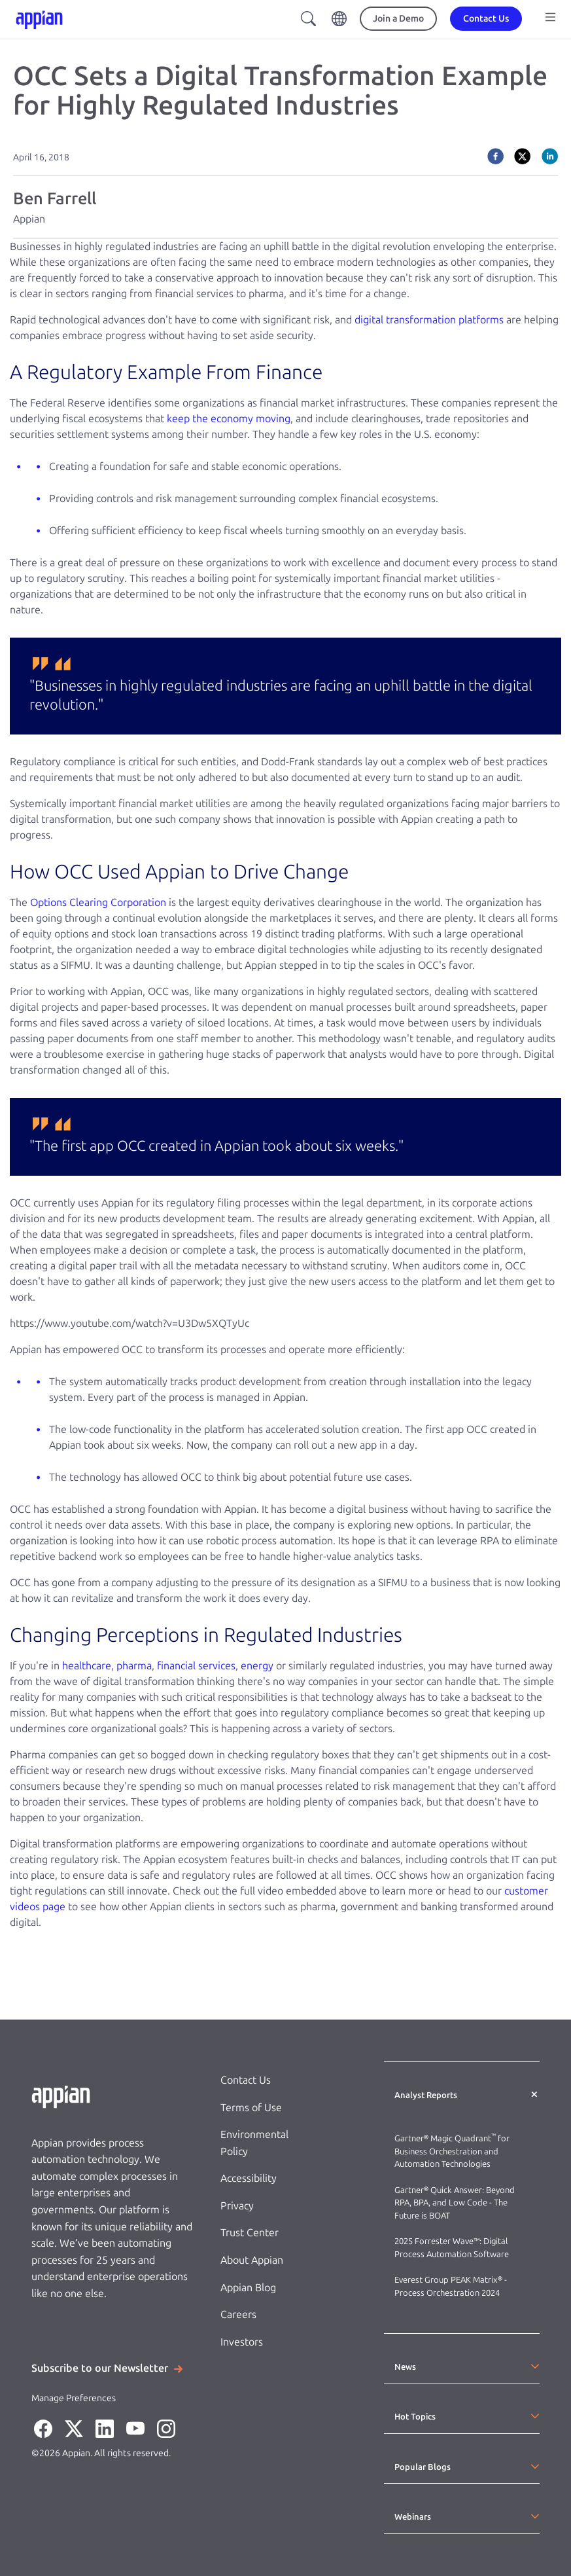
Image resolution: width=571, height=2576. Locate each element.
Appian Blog (248, 2287)
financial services (196, 1666)
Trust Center (249, 2232)
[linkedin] (550, 156)
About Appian (251, 2260)
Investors (241, 2342)
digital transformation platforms (429, 320)
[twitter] (522, 156)
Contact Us (245, 2080)
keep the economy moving (228, 418)
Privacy (237, 2206)
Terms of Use (251, 2107)
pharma (134, 1666)
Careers (238, 2314)
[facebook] (495, 156)
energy (257, 1666)
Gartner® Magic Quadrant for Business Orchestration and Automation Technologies (452, 2151)
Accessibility (248, 2178)
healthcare (86, 1666)
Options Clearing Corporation (98, 902)
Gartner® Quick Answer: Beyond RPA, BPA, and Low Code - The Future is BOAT (454, 2203)
